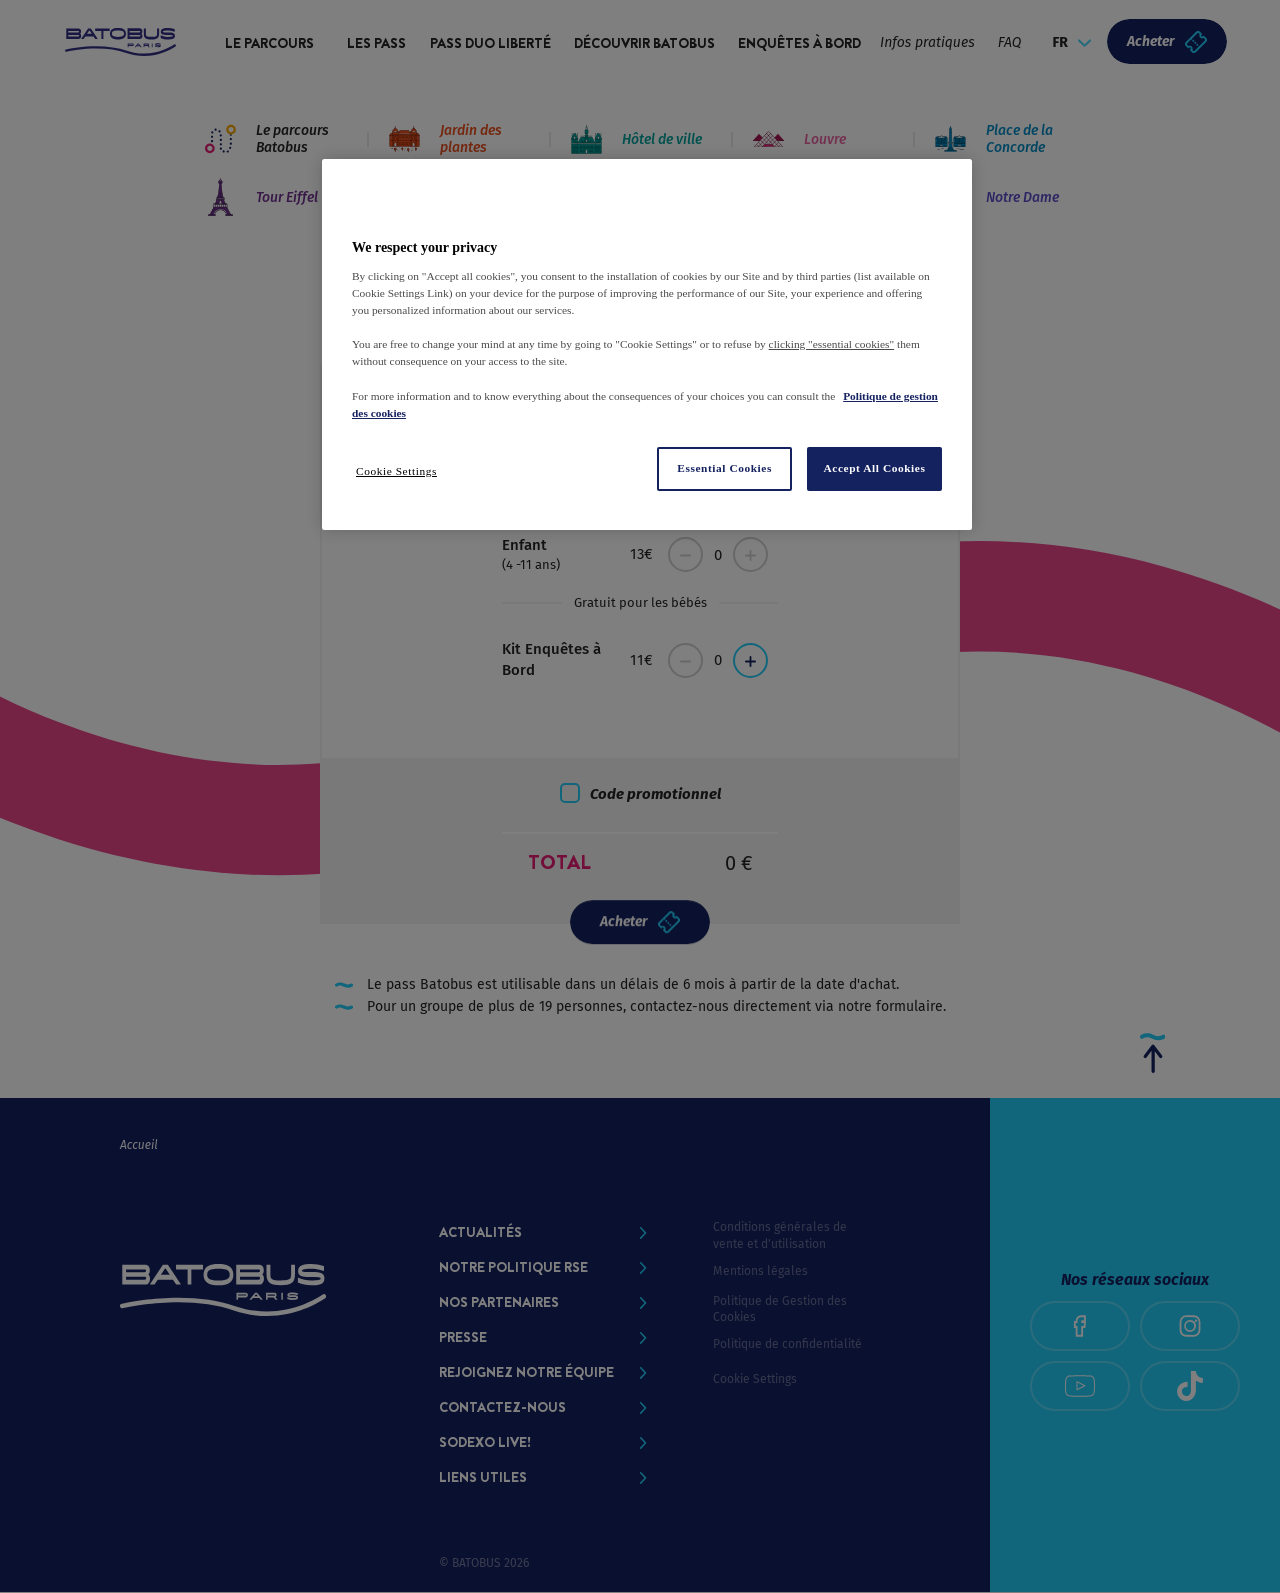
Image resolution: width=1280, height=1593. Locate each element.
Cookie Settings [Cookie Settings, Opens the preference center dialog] (396, 471)
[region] (647, 344)
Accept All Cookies (875, 468)
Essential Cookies (724, 468)
